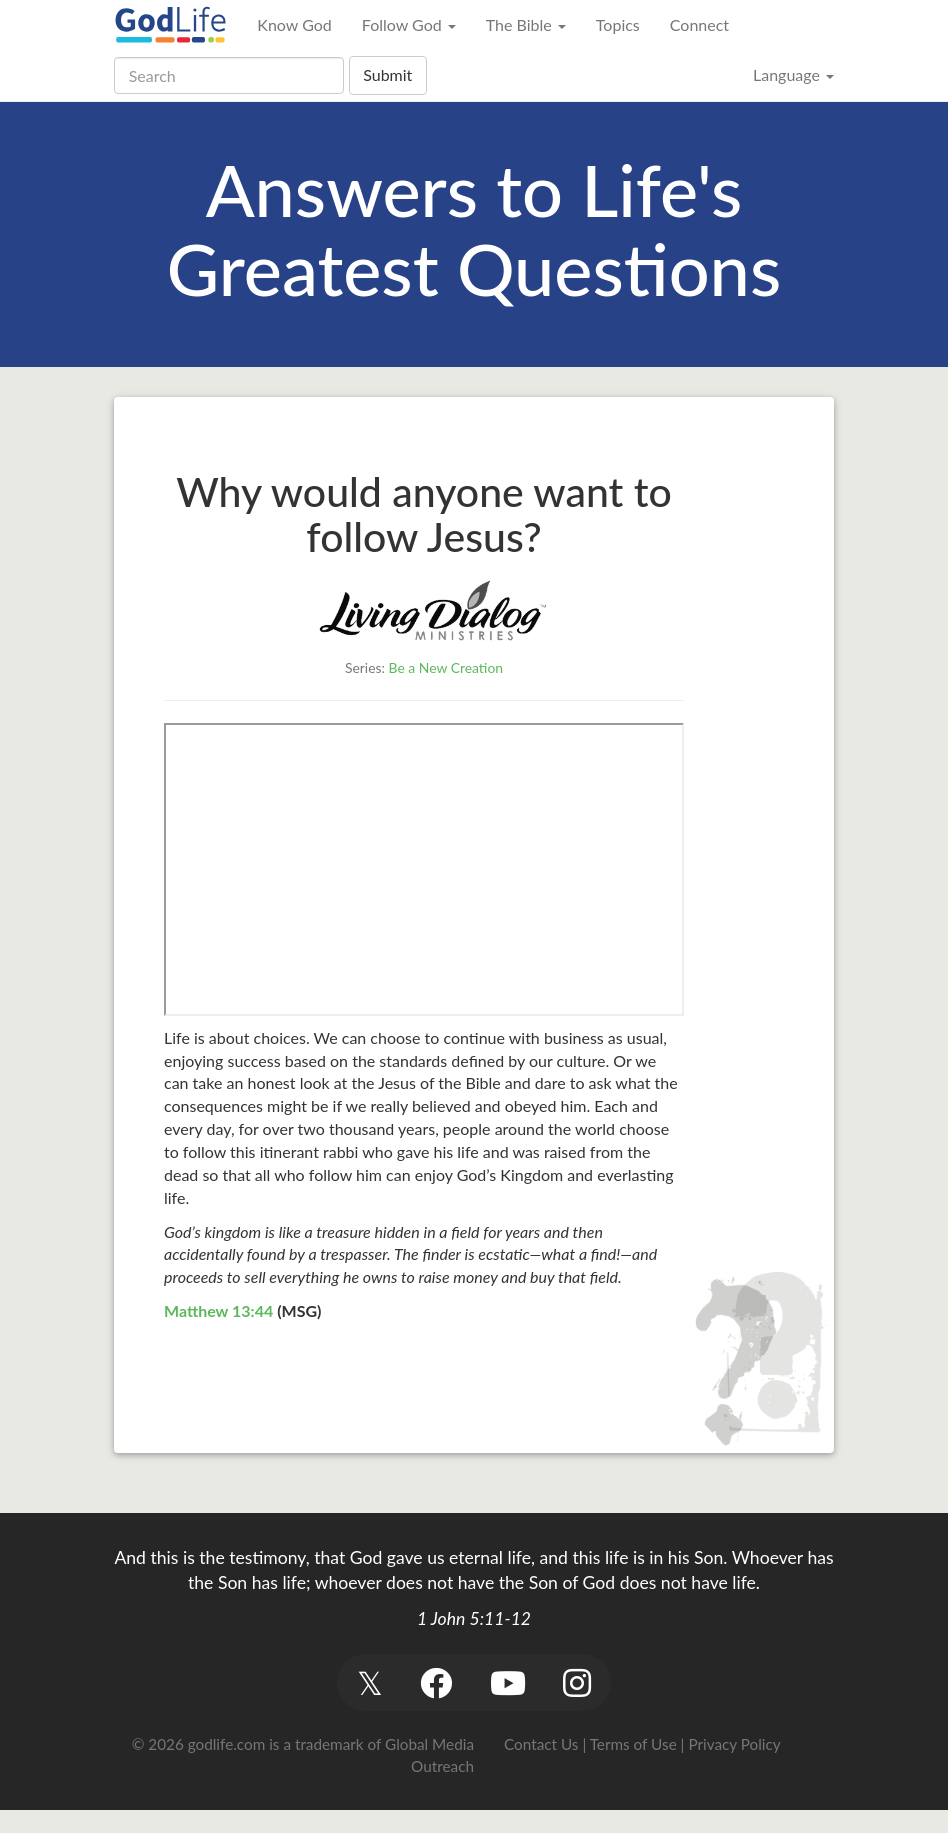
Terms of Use (633, 1744)
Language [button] (793, 74)
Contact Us (541, 1744)
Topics (618, 24)
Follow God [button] (409, 24)
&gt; (424, 869)
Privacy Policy (734, 1744)
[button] (369, 1682)
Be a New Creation (446, 667)
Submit (387, 74)
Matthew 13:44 (218, 1310)
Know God (294, 24)
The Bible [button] (526, 24)
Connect (699, 24)
